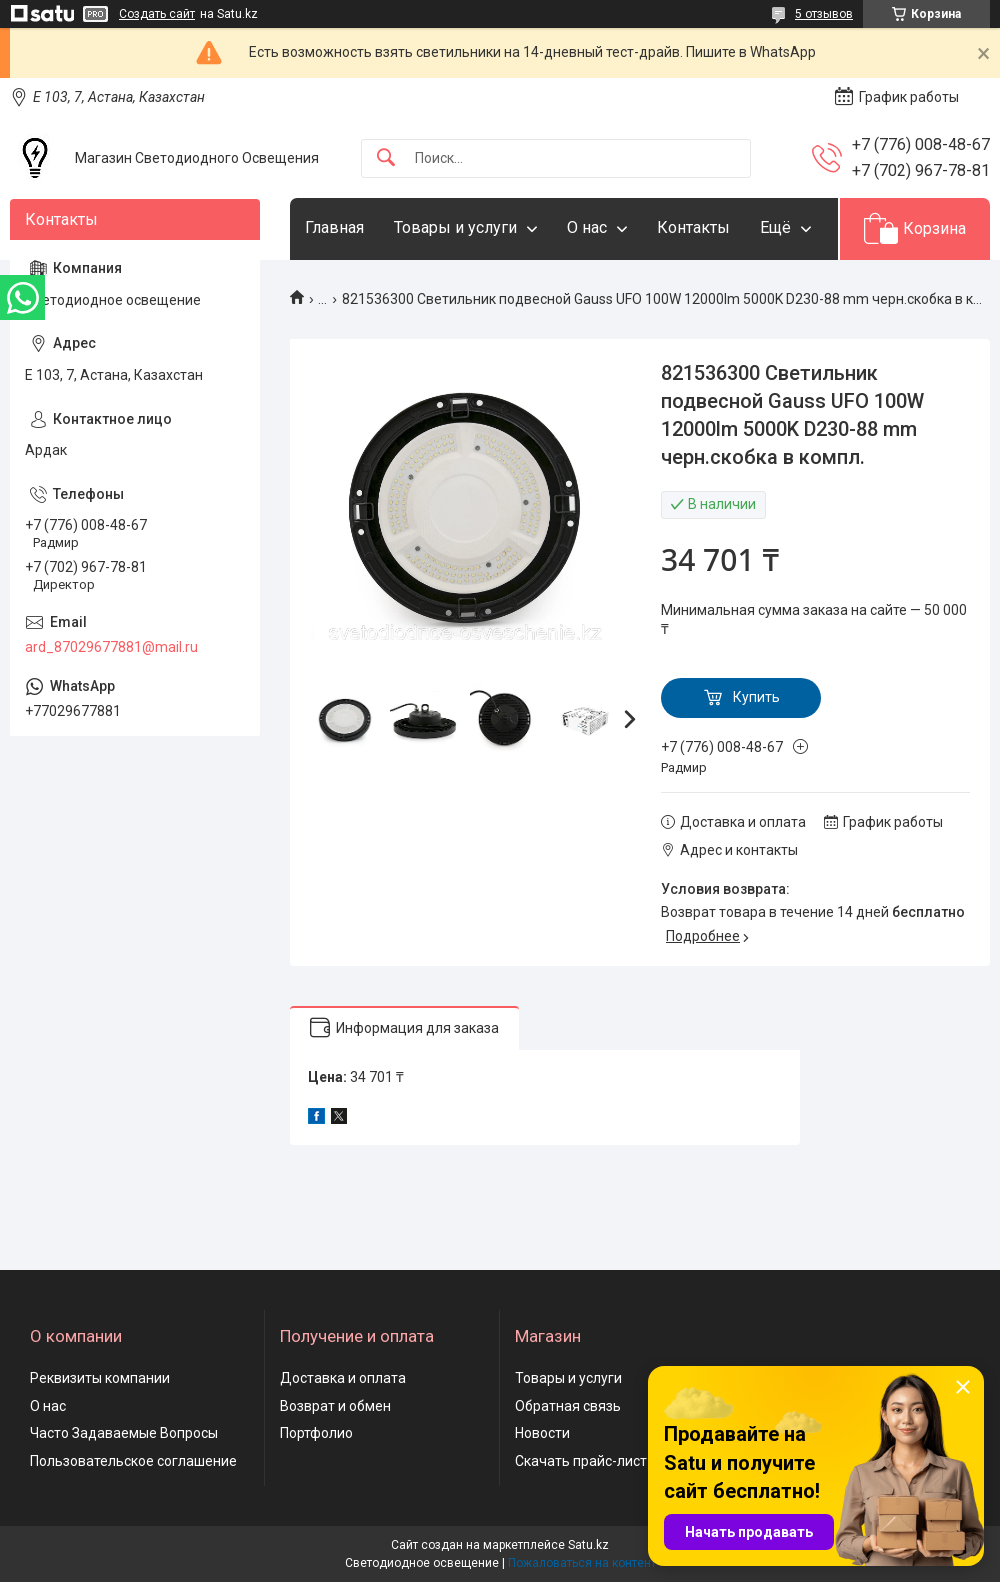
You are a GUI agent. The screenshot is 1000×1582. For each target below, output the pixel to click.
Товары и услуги (455, 227)
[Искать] (386, 158)
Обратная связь (568, 1406)
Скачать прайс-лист (581, 1461)
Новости (542, 1433)
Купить (756, 697)
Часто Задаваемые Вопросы (124, 1433)
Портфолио (316, 1433)
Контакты (693, 227)
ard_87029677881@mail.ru (111, 647)
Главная (334, 227)
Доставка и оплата (343, 1378)
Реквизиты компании (100, 1378)
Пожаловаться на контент (582, 1563)
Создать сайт (157, 14)
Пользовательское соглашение (133, 1461)
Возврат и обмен (335, 1406)
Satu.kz (588, 1545)
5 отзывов (824, 14)
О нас (587, 227)
